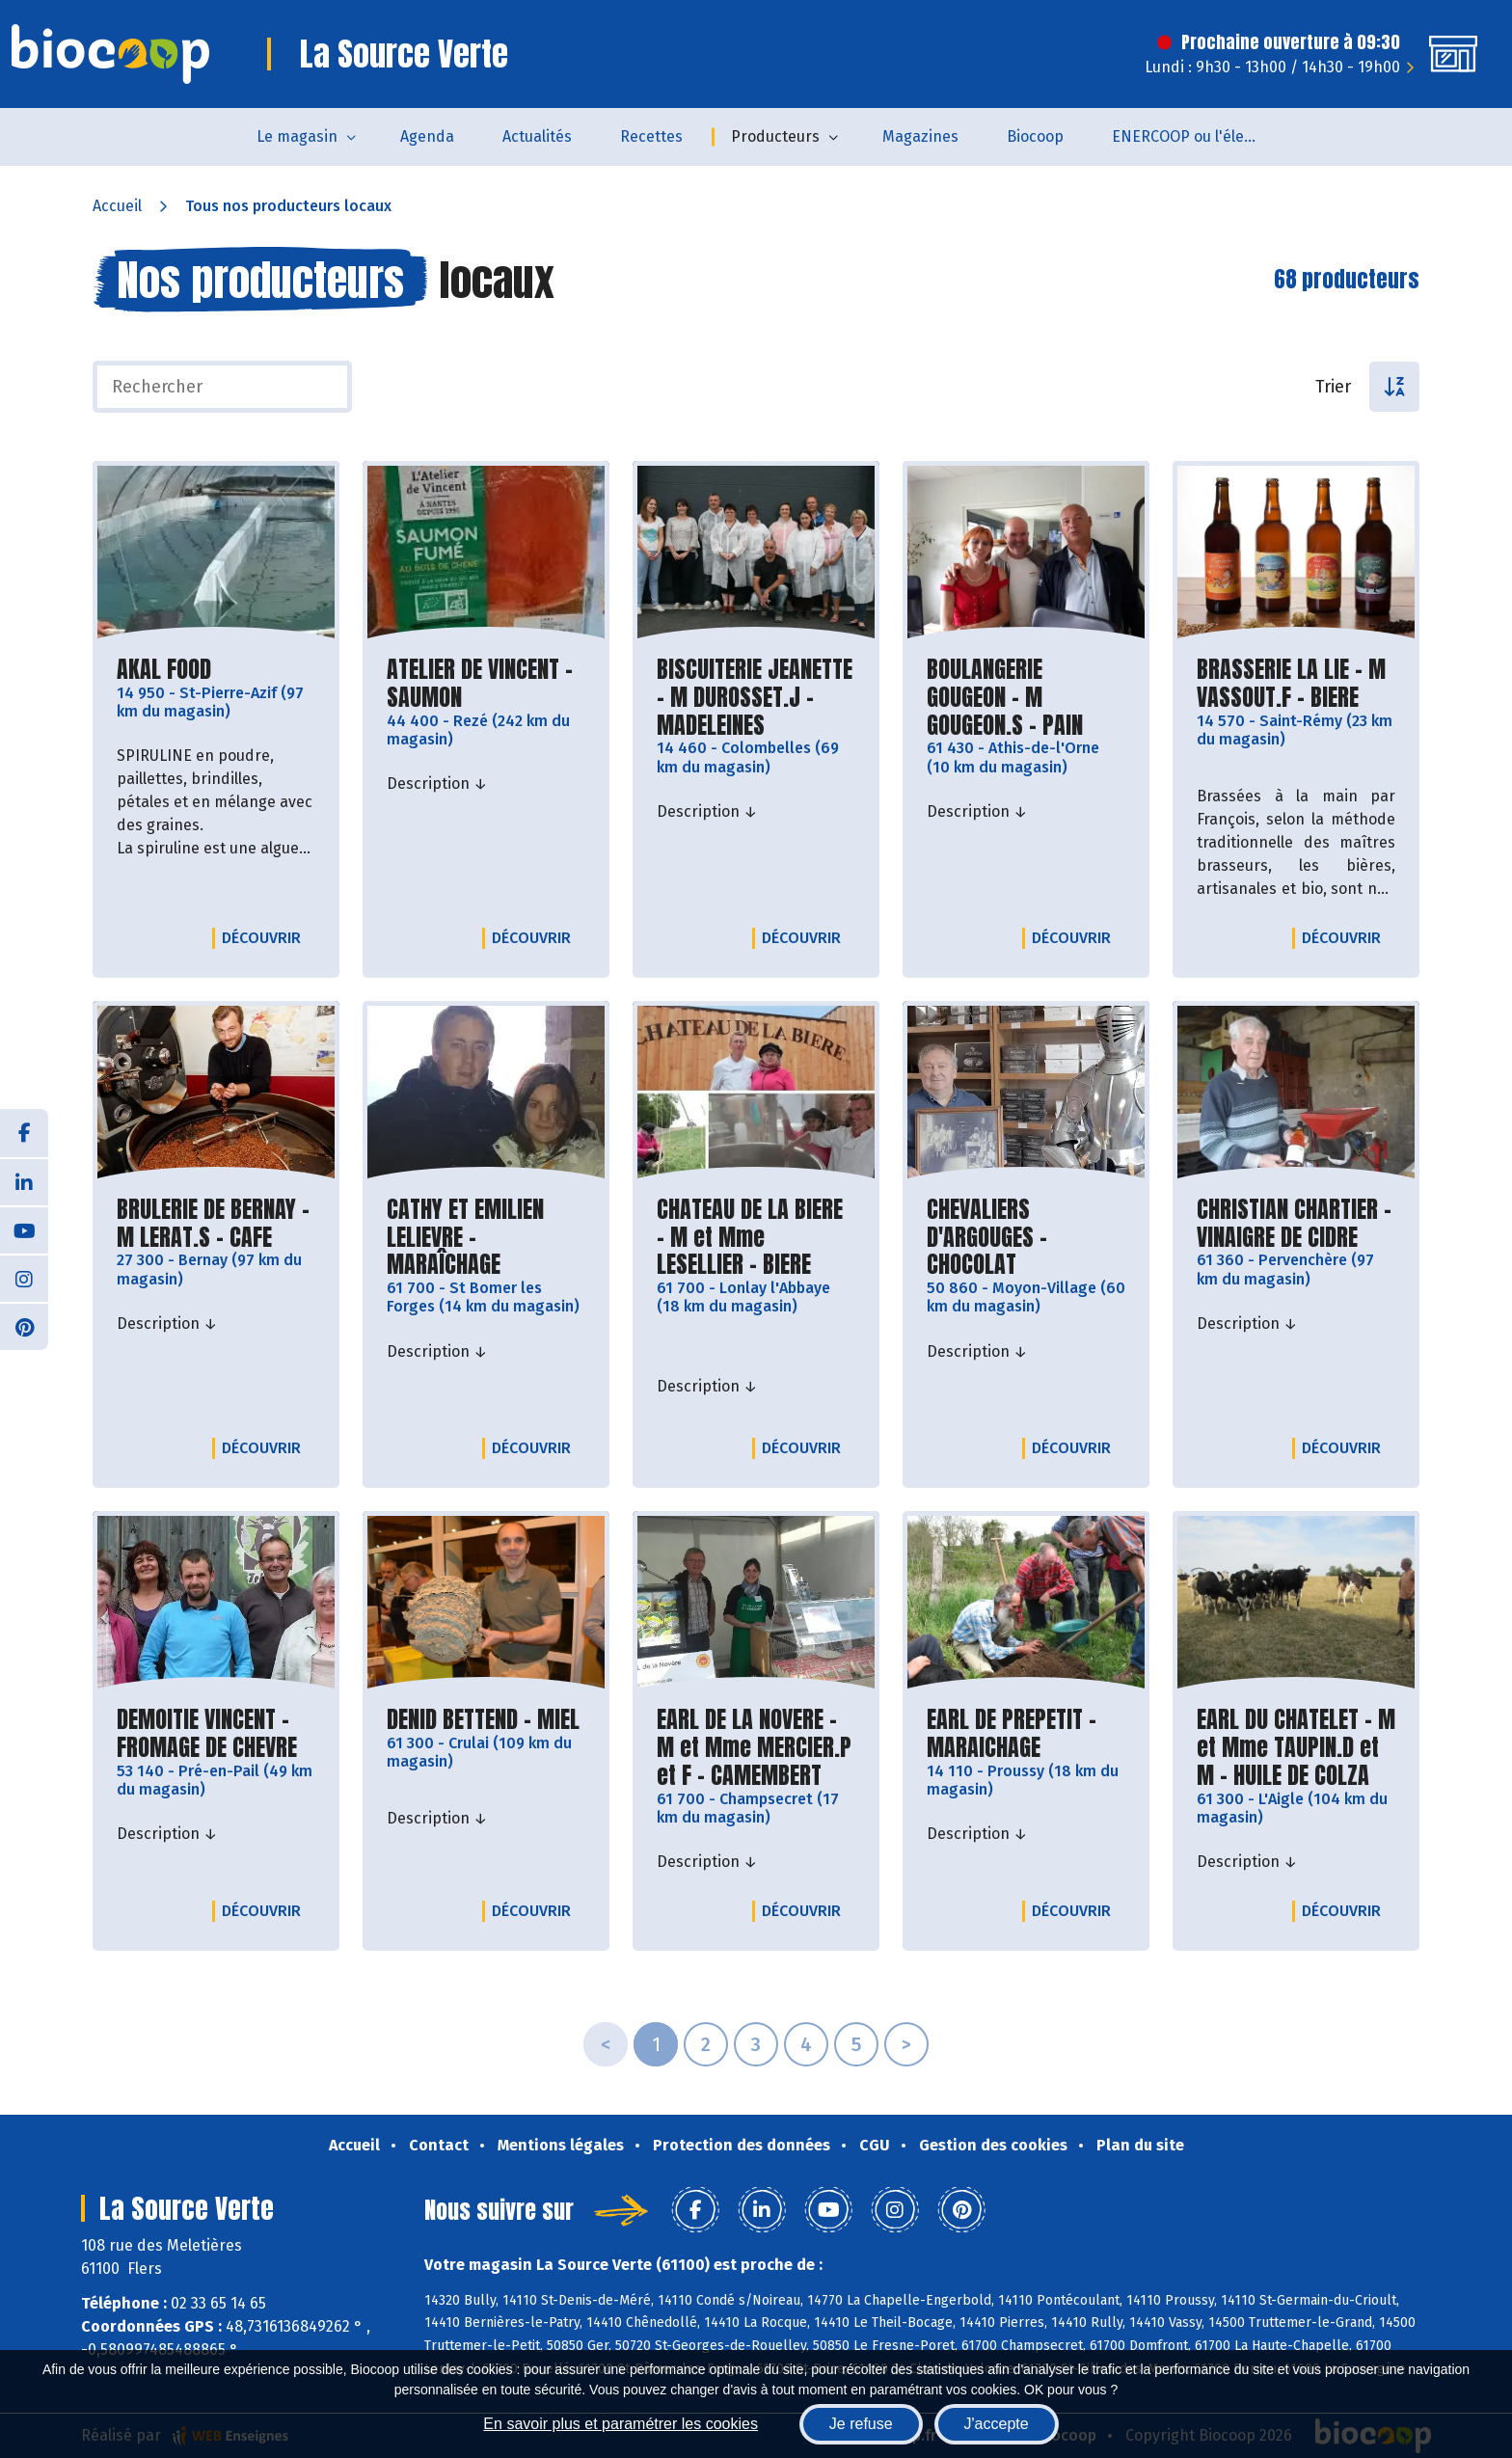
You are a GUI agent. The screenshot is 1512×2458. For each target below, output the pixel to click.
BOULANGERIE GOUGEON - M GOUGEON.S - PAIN (1026, 697)
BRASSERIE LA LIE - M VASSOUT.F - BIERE (1296, 684)
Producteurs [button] (775, 136)
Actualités (537, 136)
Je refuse (861, 2424)
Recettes (651, 136)
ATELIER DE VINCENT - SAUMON (486, 684)
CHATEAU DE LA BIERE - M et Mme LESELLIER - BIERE (756, 1237)
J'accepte (996, 2424)
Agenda (427, 136)
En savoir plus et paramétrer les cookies (620, 2424)
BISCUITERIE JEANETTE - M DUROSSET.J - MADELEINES (756, 697)
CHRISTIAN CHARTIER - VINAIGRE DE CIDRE (1296, 1224)
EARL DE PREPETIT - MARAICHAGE (1026, 1734)
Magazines (920, 136)
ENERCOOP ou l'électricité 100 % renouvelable (1196, 136)
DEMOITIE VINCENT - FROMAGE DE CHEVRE (216, 1734)
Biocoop (1035, 136)
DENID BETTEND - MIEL (483, 1720)
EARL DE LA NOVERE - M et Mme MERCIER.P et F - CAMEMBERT (756, 1747)
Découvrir (266, 937)
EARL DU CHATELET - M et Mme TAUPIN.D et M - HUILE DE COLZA (1296, 1747)
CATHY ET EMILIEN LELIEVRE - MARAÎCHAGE (486, 1237)
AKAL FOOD (164, 670)
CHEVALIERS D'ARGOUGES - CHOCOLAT (1026, 1237)
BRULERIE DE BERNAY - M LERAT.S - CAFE (216, 1224)
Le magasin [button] (297, 136)
